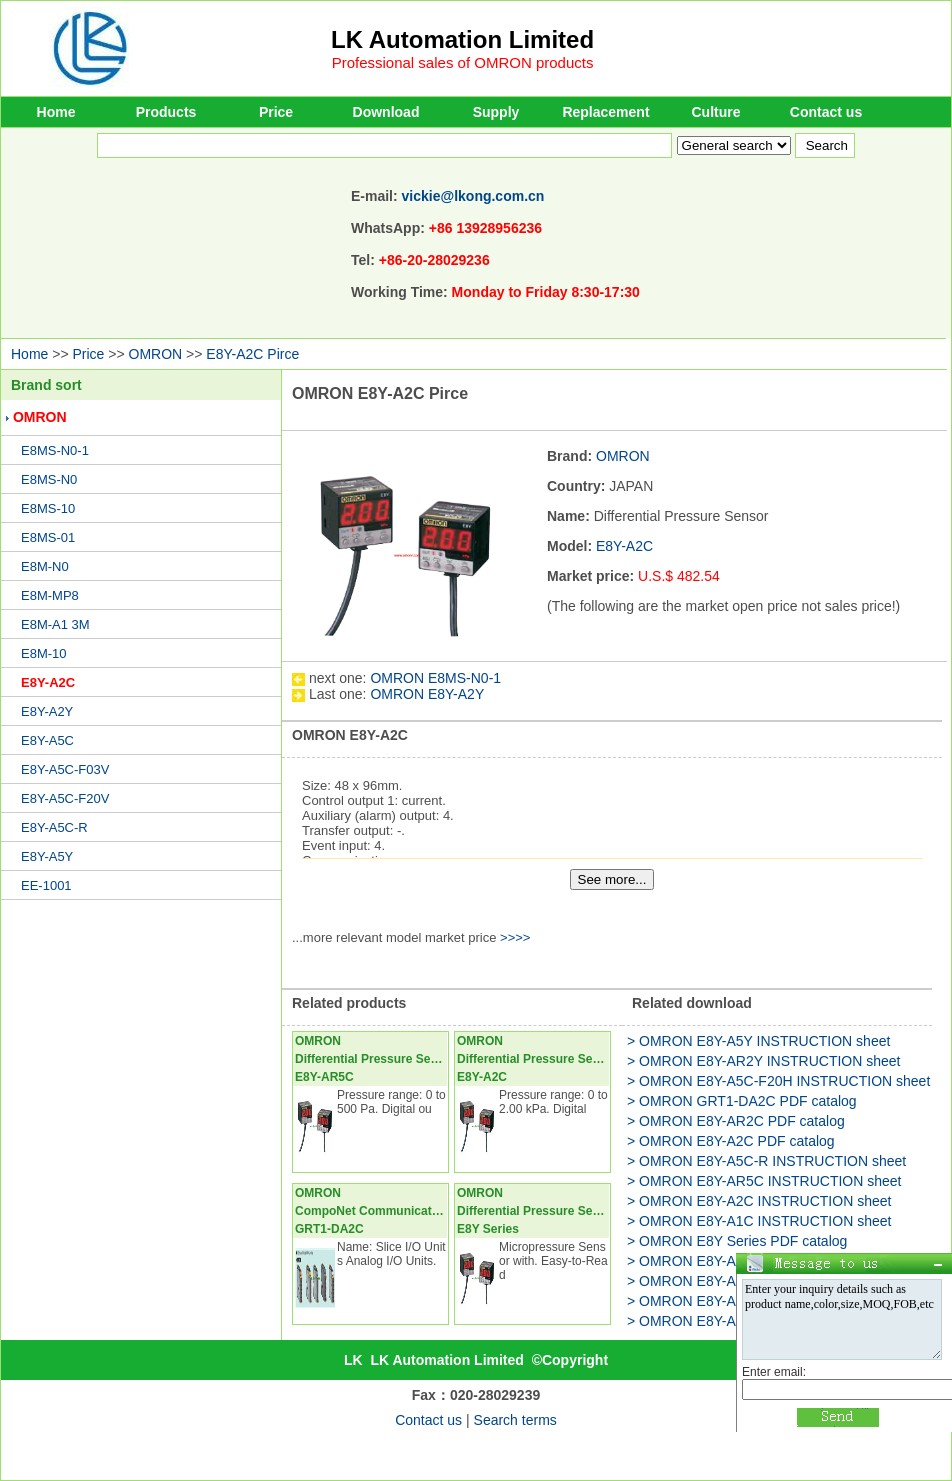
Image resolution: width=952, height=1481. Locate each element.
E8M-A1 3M (55, 624)
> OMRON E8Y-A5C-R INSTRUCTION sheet (766, 1161)
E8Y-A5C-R (54, 827)
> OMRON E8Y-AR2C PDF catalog (736, 1121)
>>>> (515, 937)
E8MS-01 (48, 537)
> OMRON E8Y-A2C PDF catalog (731, 1141)
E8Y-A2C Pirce (252, 354)
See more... (612, 879)
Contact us (826, 112)
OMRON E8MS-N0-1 (435, 678)
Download (386, 112)
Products (166, 112)
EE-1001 (46, 885)
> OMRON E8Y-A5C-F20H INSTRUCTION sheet (778, 1081)
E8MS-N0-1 (55, 450)
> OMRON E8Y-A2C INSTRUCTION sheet (759, 1201)
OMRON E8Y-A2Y (427, 694)
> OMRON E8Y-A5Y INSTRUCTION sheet (758, 1041)
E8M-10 (44, 653)
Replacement (605, 112)
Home (56, 112)
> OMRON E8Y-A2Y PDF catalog (730, 1261)
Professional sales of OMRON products (463, 62)
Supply (496, 112)
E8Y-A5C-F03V (65, 769)
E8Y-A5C (47, 740)
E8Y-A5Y (47, 856)
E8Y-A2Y (47, 711)
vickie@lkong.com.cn (473, 196)
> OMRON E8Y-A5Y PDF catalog (730, 1321)
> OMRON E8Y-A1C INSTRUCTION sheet (759, 1221)
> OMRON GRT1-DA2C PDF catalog (742, 1101)
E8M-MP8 (50, 595)
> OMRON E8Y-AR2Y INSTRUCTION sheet (763, 1061)
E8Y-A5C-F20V (65, 798)
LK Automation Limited (462, 39)
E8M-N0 (45, 566)
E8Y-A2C (48, 682)
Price (276, 112)
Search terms (515, 1420)
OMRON (156, 354)
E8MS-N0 (49, 479)
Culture (716, 112)
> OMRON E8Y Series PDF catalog (737, 1241)
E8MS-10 (48, 508)
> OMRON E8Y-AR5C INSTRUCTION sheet (764, 1181)
